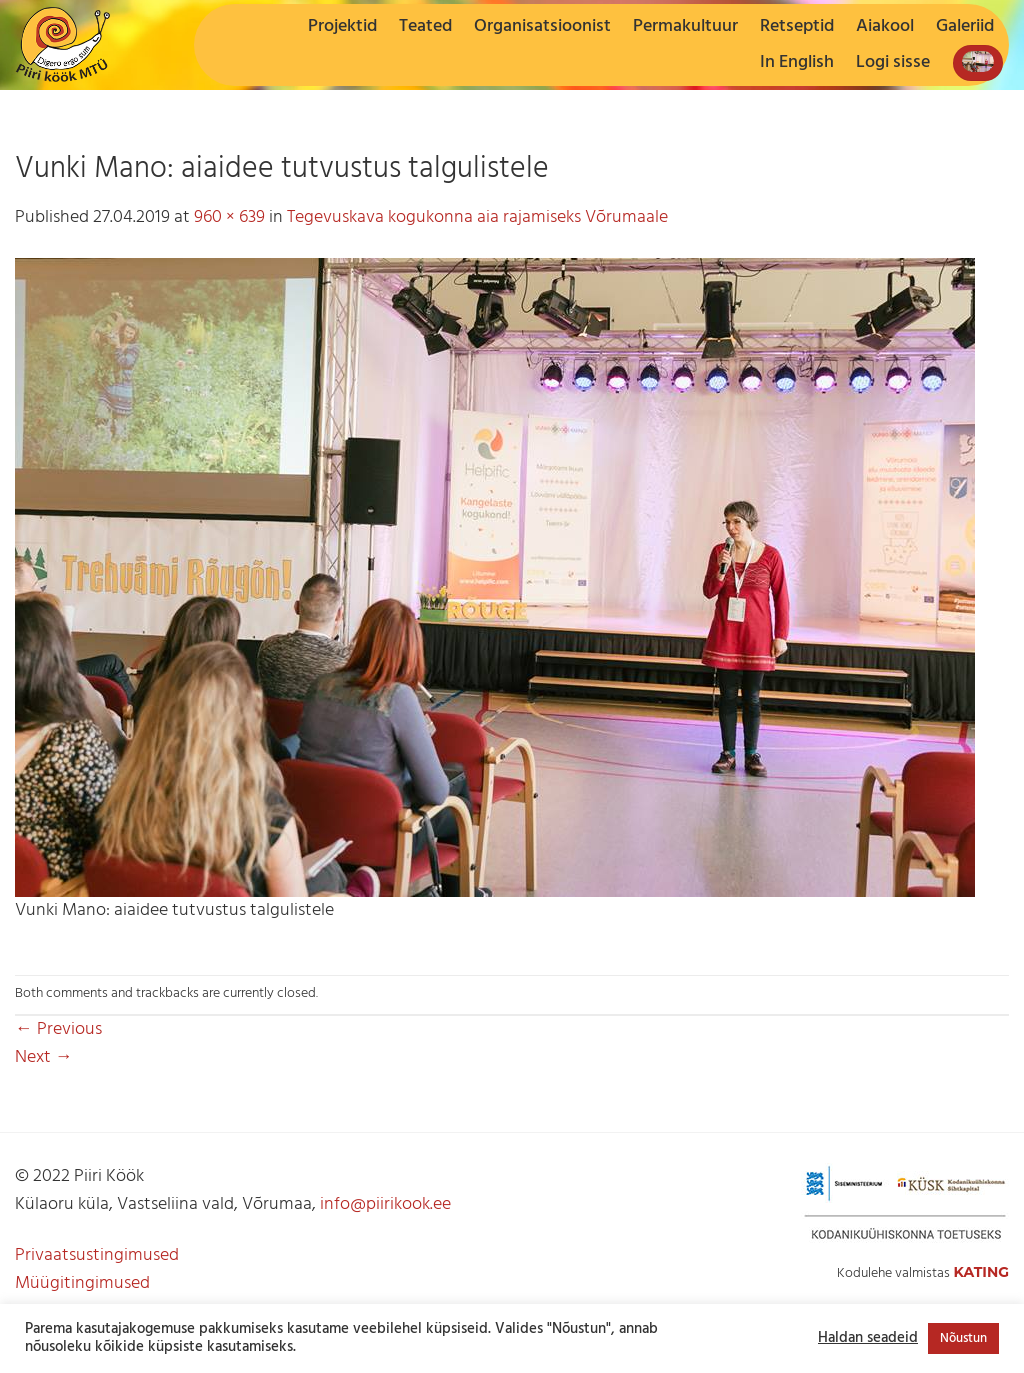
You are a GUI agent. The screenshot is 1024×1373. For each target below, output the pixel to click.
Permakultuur (685, 26)
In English (797, 62)
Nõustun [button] (963, 1338)
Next (44, 1057)
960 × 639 (229, 217)
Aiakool (885, 26)
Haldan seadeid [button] (868, 1339)
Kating (981, 1272)
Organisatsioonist (542, 26)
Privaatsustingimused (97, 1255)
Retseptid (797, 26)
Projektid (342, 26)
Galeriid (965, 26)
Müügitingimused (82, 1283)
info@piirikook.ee (385, 1204)
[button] (893, 63)
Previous (58, 1029)
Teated (425, 26)
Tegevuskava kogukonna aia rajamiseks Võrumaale (477, 217)
